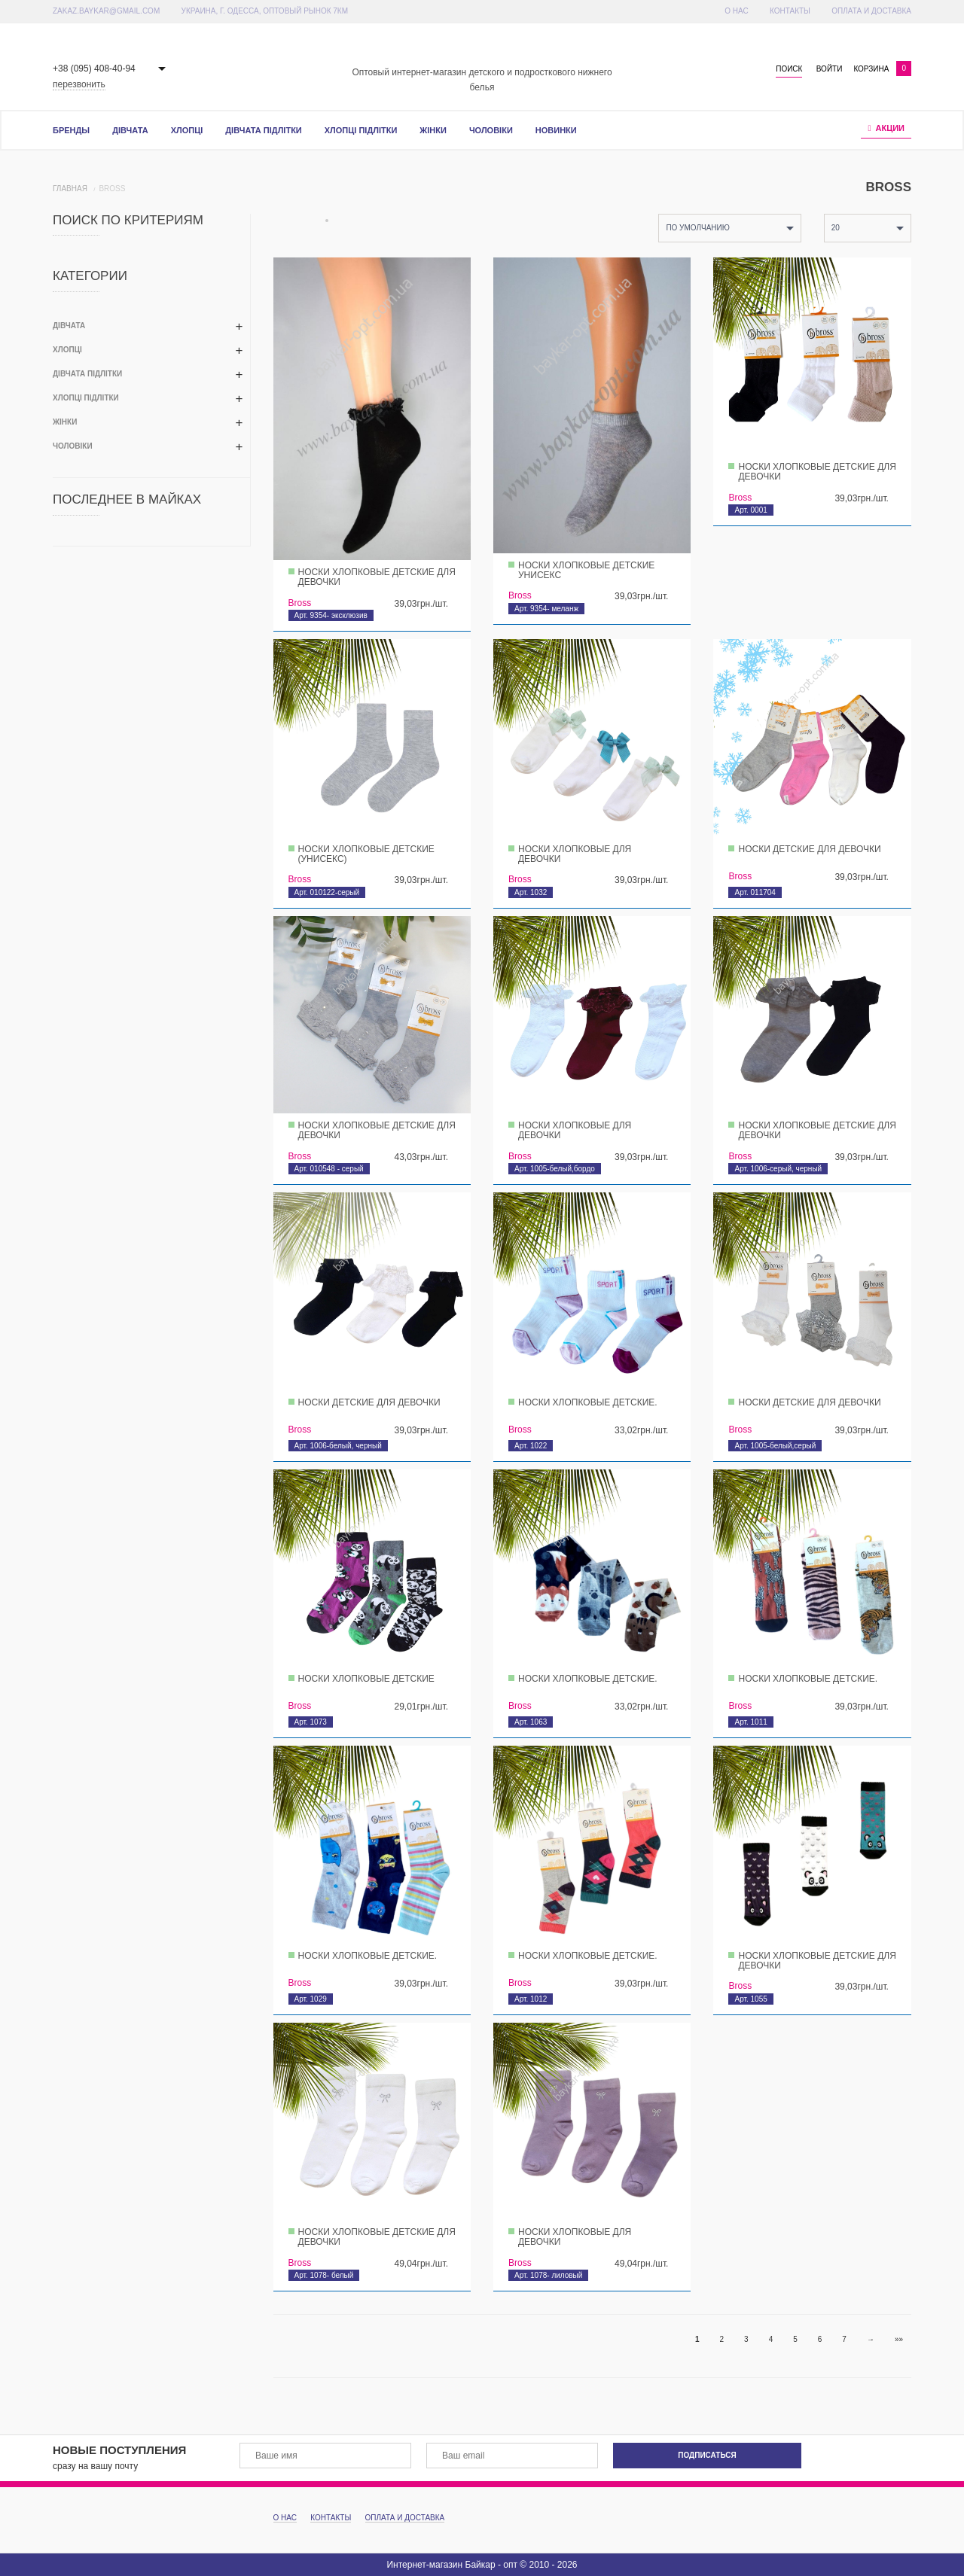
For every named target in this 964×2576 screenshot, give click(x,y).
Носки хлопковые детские (366, 1678)
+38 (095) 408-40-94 (94, 68)
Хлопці (187, 130)
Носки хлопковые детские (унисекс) (366, 854)
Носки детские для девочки (809, 849)
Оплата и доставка (871, 11)
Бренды (71, 130)
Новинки (556, 130)
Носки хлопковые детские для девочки (377, 577)
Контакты (790, 11)
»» (899, 2339)
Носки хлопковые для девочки (574, 854)
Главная (70, 188)
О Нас (736, 11)
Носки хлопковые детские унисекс (586, 570)
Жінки (433, 130)
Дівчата (130, 130)
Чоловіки (491, 130)
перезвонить (79, 84)
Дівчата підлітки (263, 130)
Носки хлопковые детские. (587, 1402)
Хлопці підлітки (361, 130)
